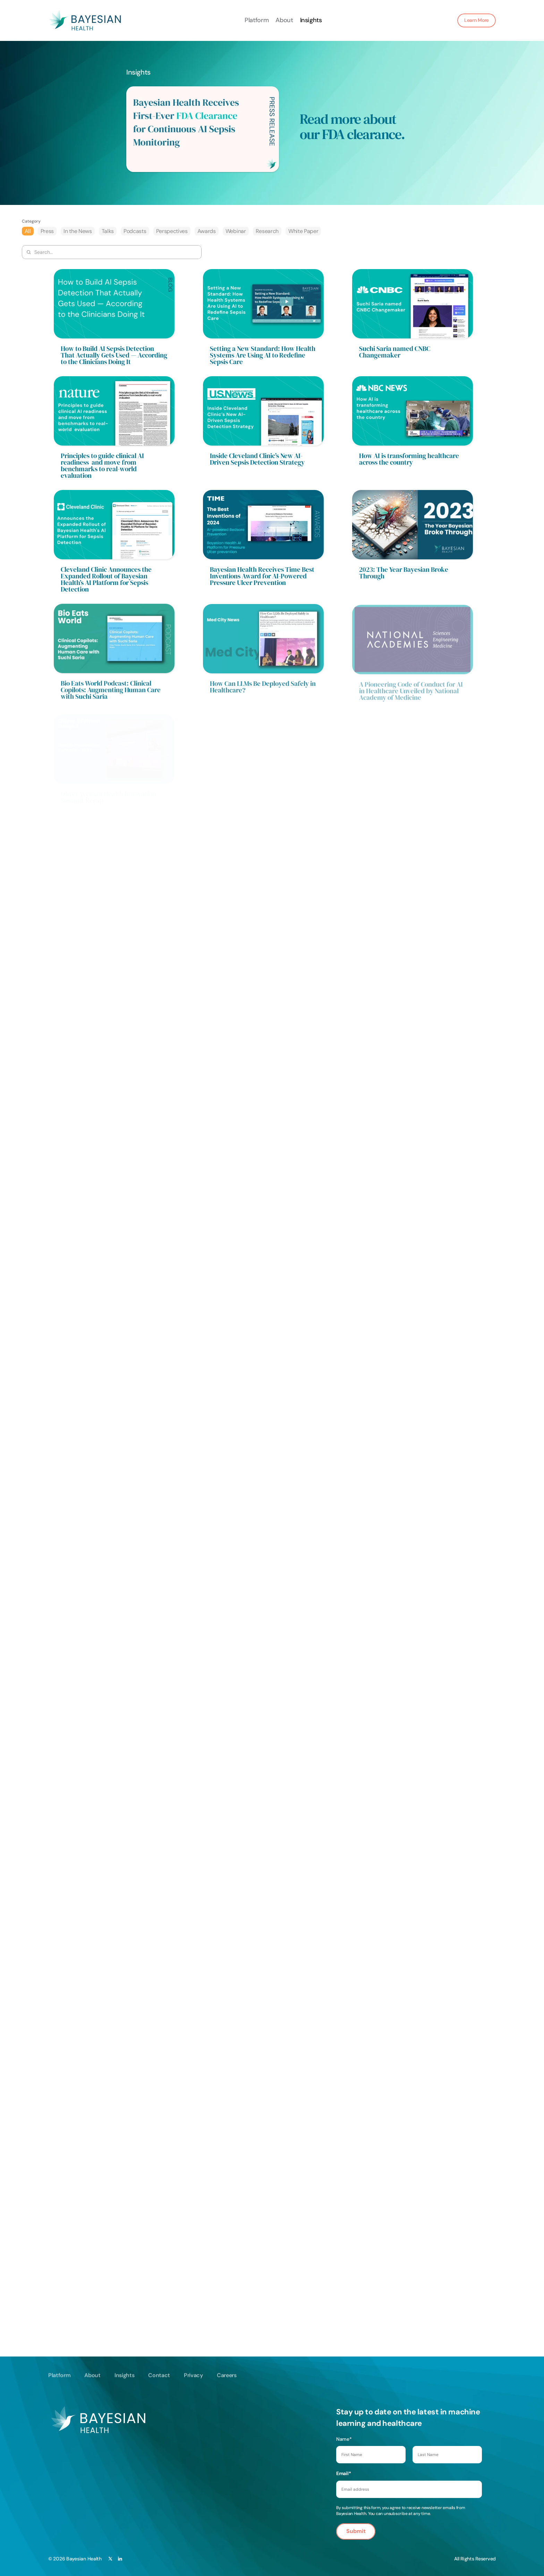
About (284, 20)
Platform (257, 20)
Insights (311, 20)
